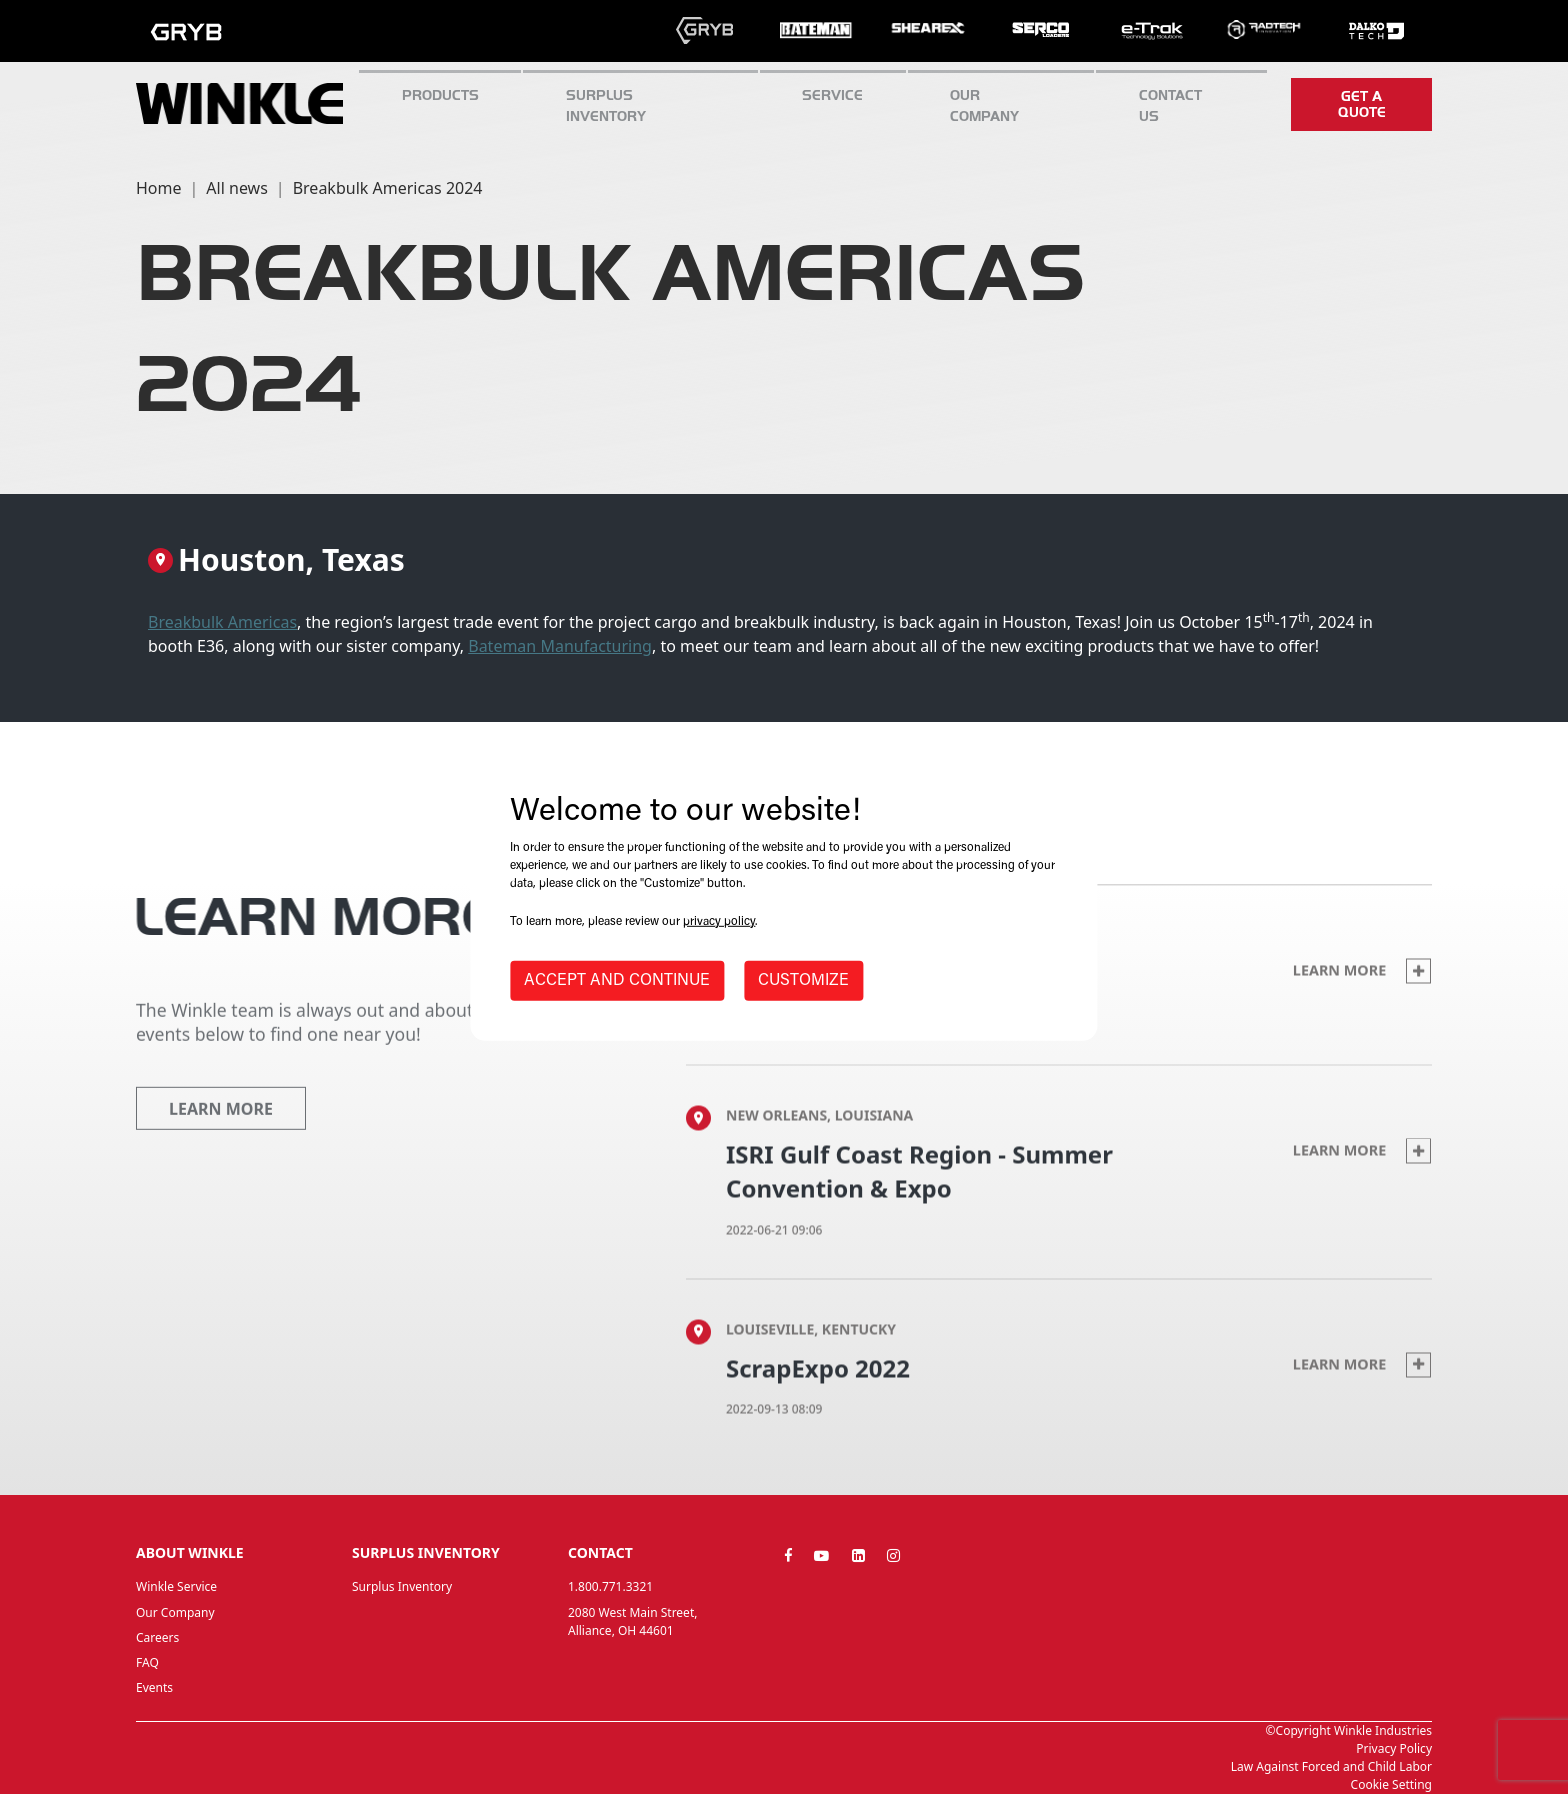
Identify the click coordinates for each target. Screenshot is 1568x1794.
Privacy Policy (1394, 1748)
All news (236, 188)
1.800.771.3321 (610, 1586)
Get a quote (1362, 104)
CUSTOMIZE (803, 981)
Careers (157, 1637)
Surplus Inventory (402, 1586)
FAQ (147, 1662)
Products (440, 95)
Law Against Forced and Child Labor (1331, 1766)
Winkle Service (176, 1586)
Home (159, 188)
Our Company (984, 105)
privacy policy (719, 922)
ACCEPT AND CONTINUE (617, 981)
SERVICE (832, 95)
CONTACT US (1170, 105)
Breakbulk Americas (222, 622)
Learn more (1362, 1005)
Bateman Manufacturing (560, 646)
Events (154, 1687)
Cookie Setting (1391, 1784)
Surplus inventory (606, 105)
